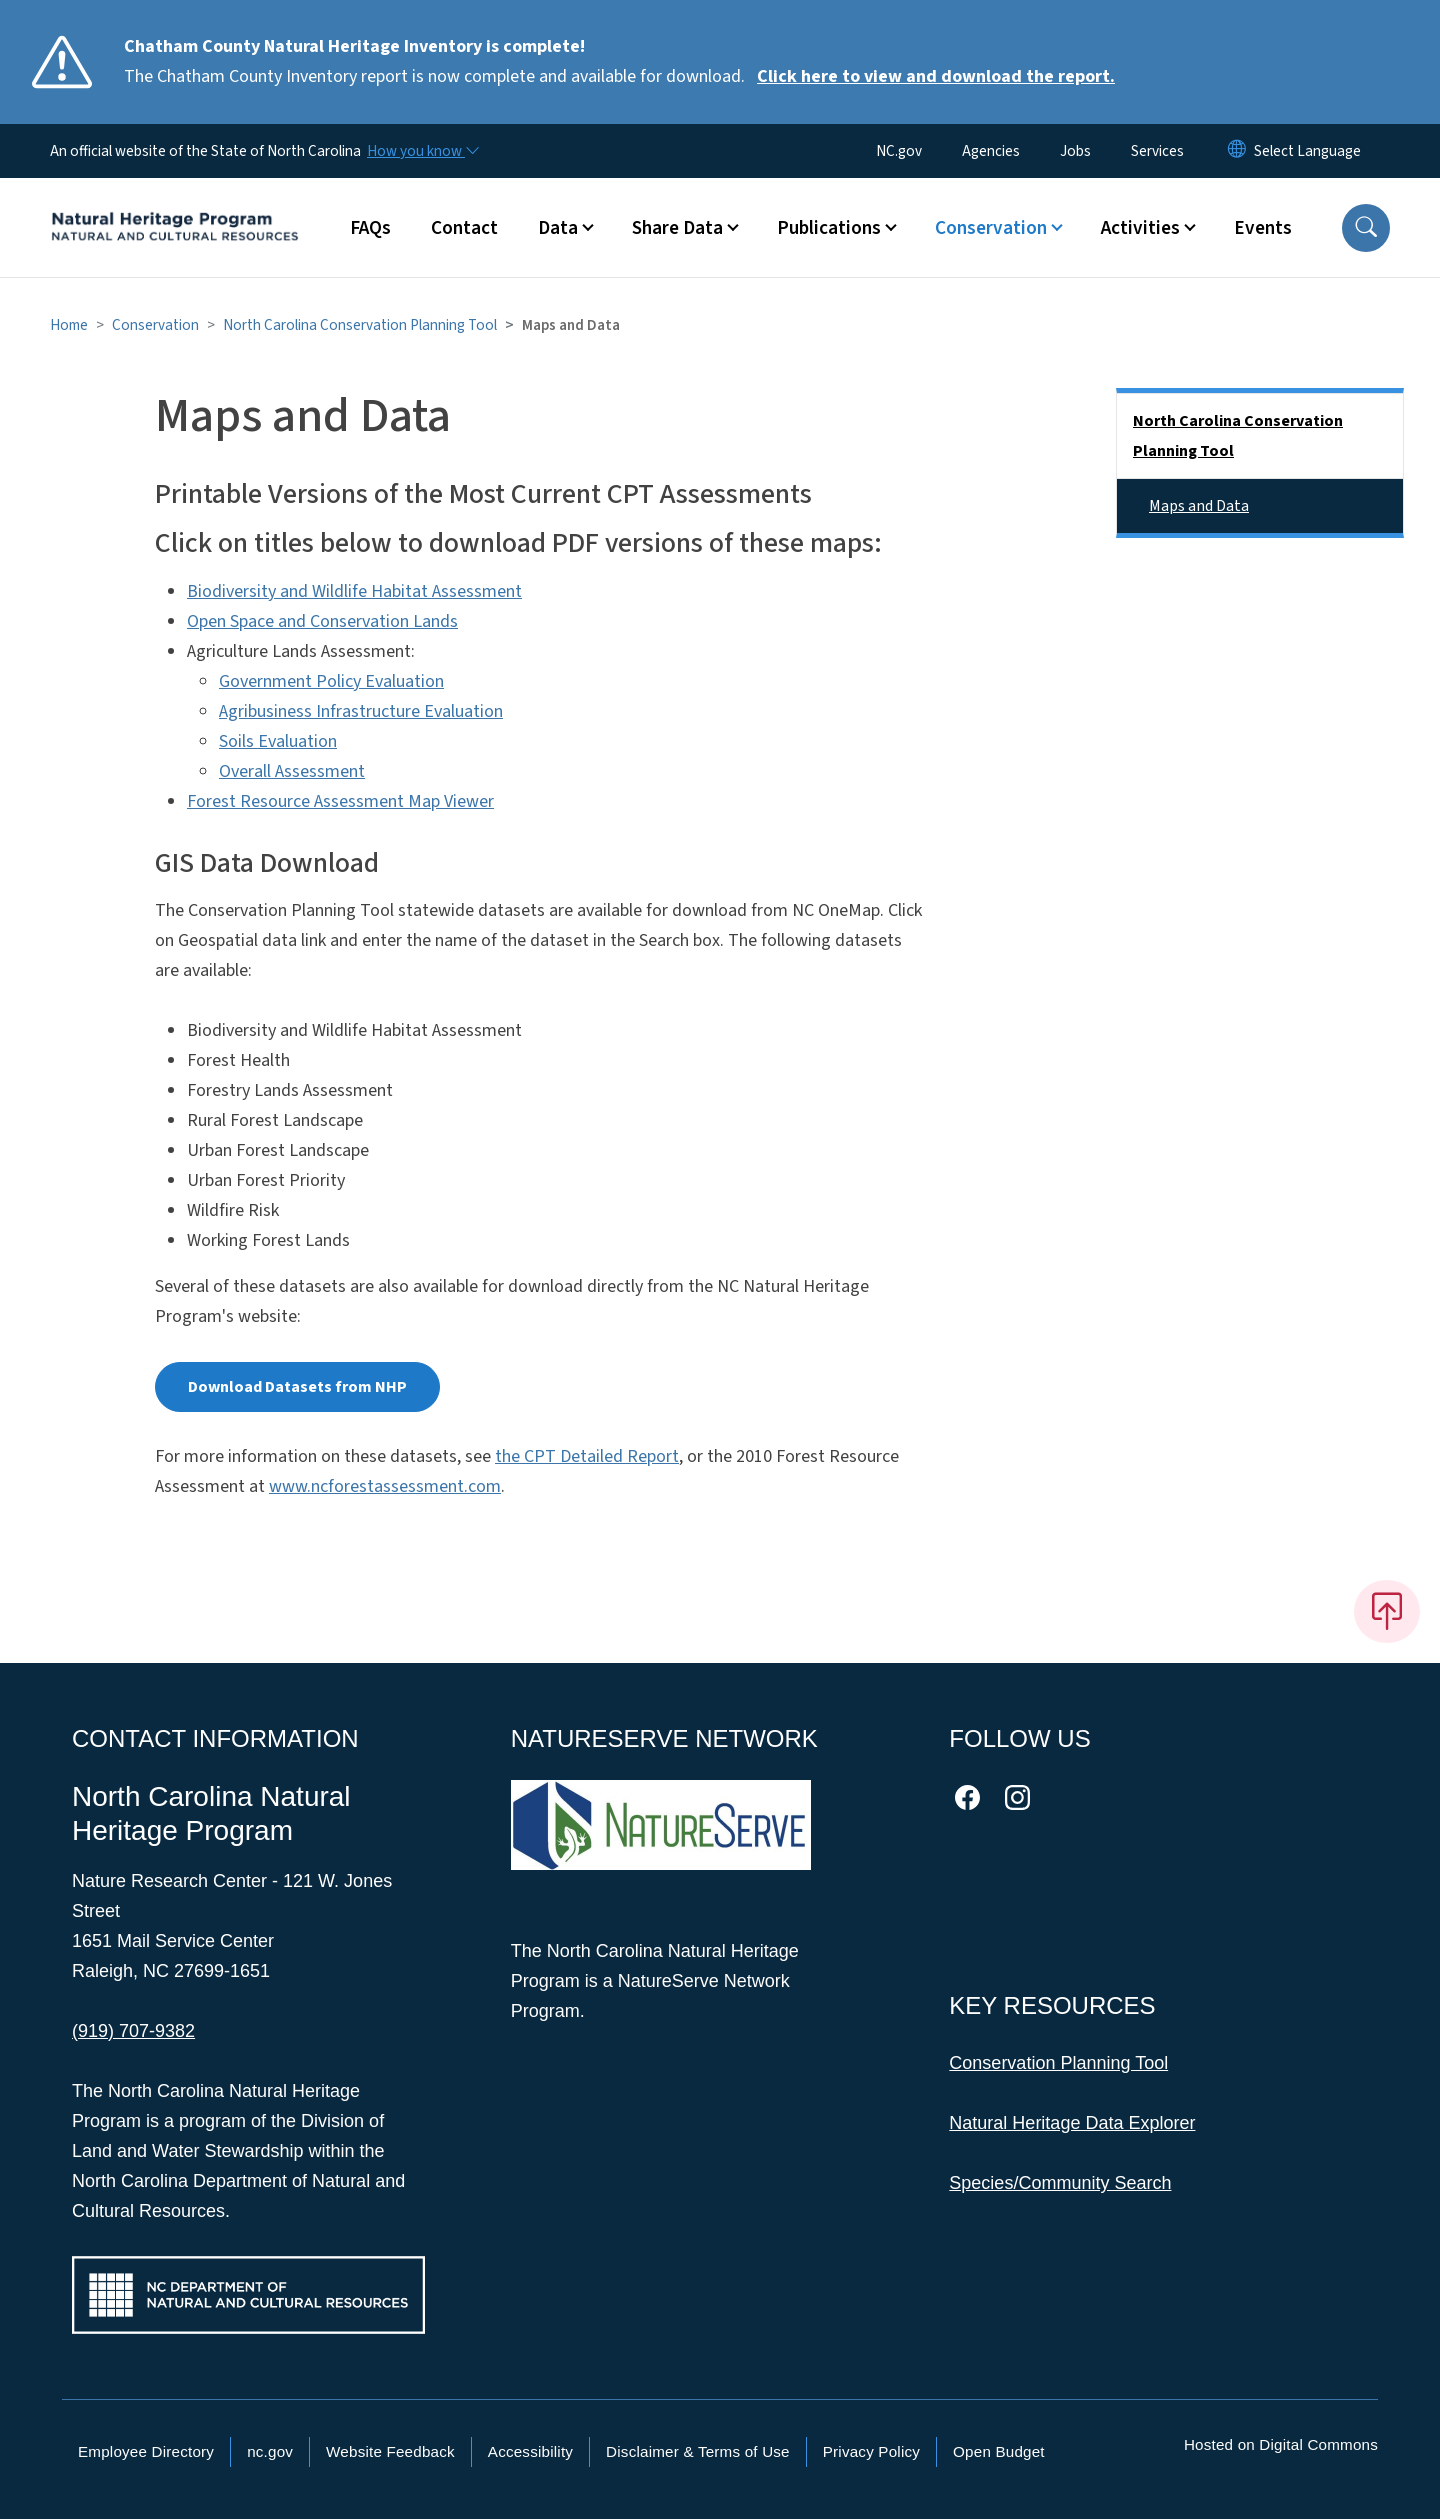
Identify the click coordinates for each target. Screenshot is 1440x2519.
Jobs (1075, 151)
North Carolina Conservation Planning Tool (360, 325)
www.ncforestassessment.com (385, 1486)
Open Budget (999, 2451)
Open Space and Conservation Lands (322, 621)
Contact (464, 228)
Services (1157, 151)
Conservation (155, 325)
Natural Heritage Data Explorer (1072, 2123)
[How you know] (422, 151)
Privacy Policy (871, 2451)
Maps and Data (1199, 506)
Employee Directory (146, 2451)
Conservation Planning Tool (1058, 2063)
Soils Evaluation (278, 741)
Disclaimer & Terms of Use (698, 2451)
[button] (1366, 228)
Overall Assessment (292, 771)
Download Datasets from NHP (297, 1387)
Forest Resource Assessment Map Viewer (340, 801)
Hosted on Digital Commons (1281, 2444)
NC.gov (899, 151)
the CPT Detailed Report (587, 1456)
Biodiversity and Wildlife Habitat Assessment (354, 591)
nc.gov (270, 2451)
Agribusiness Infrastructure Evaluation (361, 711)
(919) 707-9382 (133, 2031)
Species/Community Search (1060, 2183)
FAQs (370, 228)
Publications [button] (829, 228)
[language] (1307, 151)
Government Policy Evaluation (331, 681)
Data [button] (558, 228)
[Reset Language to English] (1237, 151)
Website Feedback (390, 2451)
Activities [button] (1140, 228)
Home (69, 325)
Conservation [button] (991, 228)
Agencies (991, 151)
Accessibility (530, 2451)
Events (1263, 228)
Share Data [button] (677, 228)
